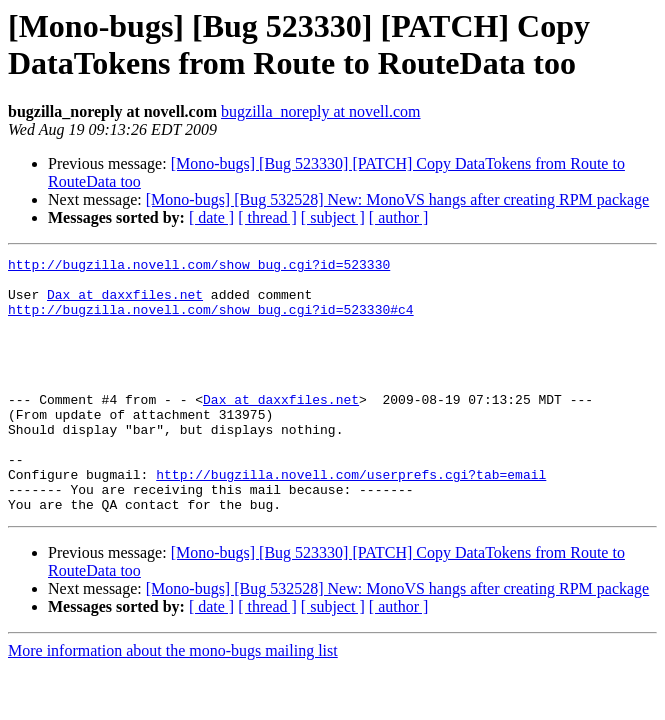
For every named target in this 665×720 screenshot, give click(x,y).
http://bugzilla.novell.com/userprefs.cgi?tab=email (351, 519)
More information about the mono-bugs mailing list (173, 701)
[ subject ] (333, 217)
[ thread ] (267, 217)
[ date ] (211, 217)
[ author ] (399, 217)
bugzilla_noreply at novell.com (321, 111)
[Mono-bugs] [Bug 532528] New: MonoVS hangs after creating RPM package (397, 199)
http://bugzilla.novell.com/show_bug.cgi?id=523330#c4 (211, 321)
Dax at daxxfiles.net (125, 303)
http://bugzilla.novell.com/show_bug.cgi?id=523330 (199, 267)
